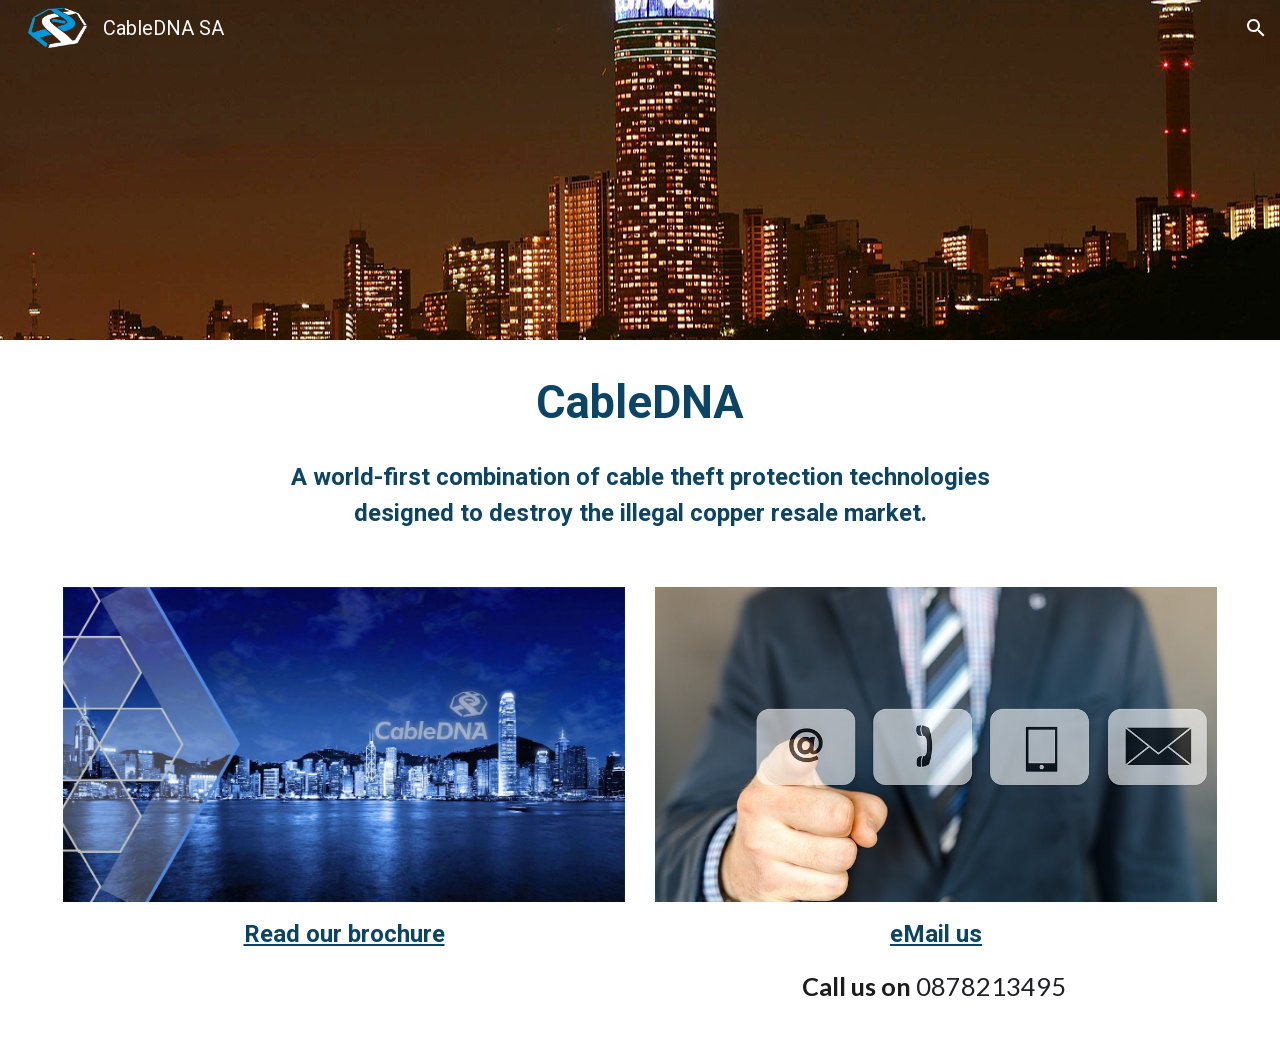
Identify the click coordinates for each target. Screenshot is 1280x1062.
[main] (640, 451)
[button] (1256, 28)
